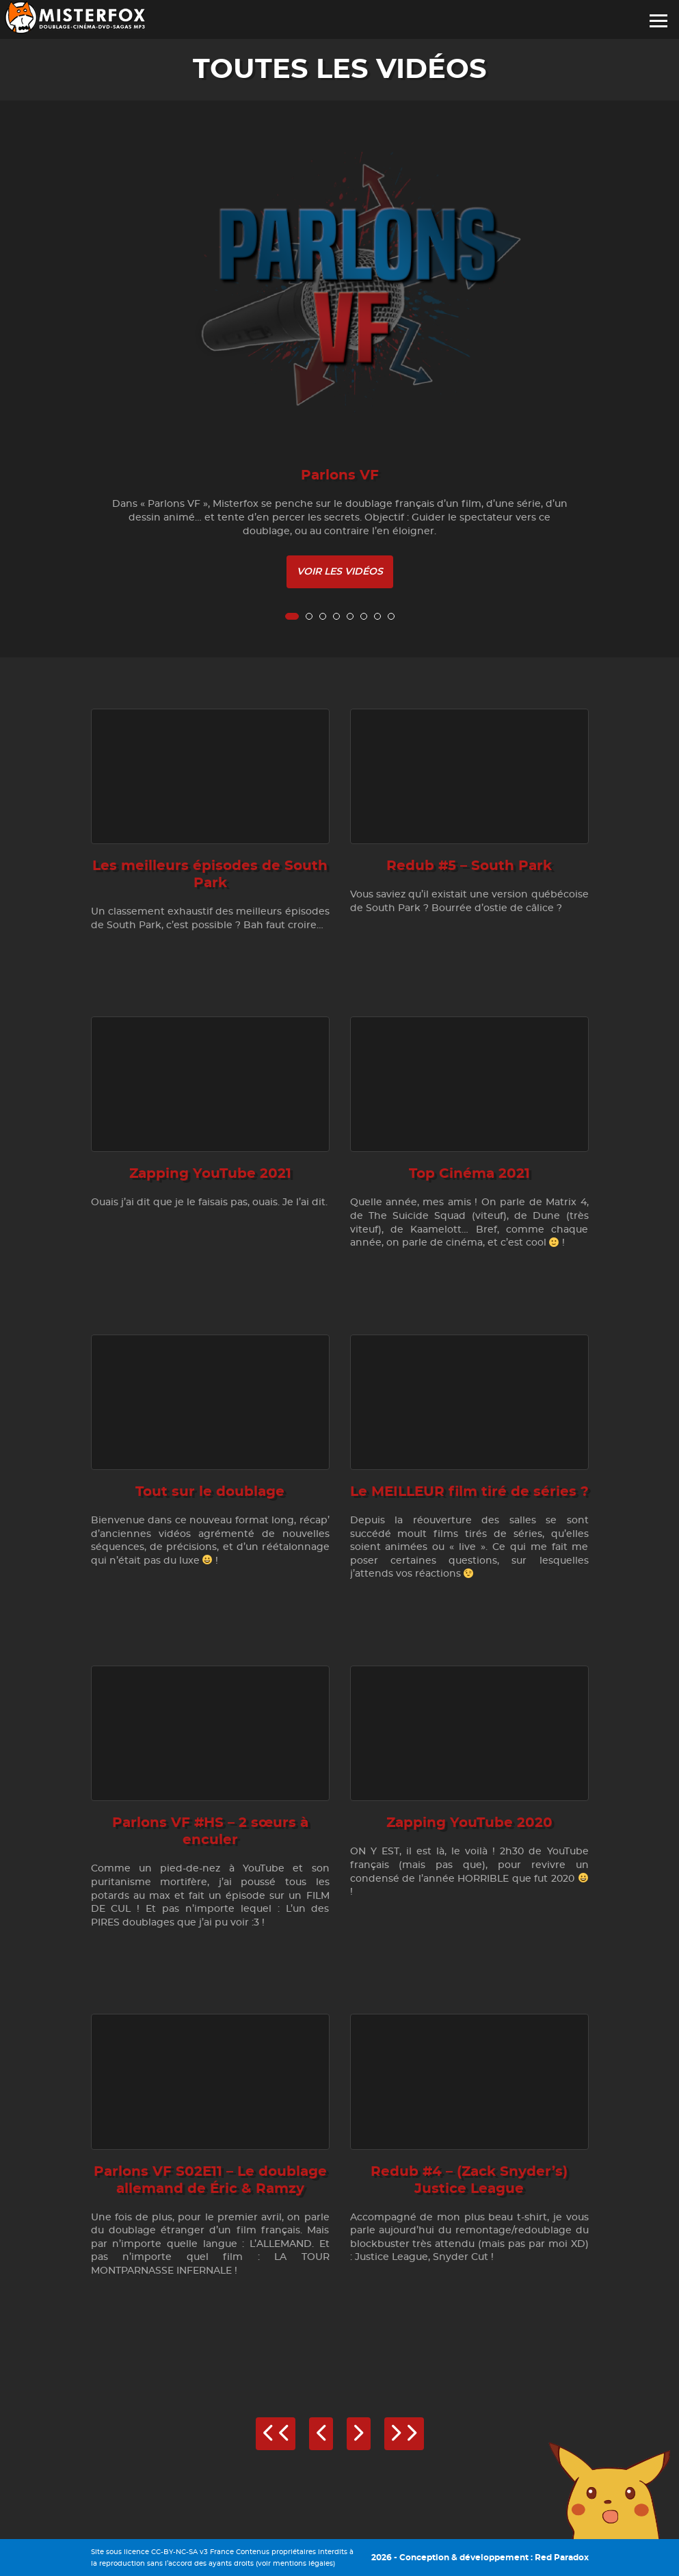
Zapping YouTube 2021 (210, 1174)
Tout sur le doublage (209, 1492)
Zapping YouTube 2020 (469, 1823)
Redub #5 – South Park (469, 866)
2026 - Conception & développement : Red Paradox (480, 2557)
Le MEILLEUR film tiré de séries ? (469, 1492)
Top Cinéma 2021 (469, 1174)
